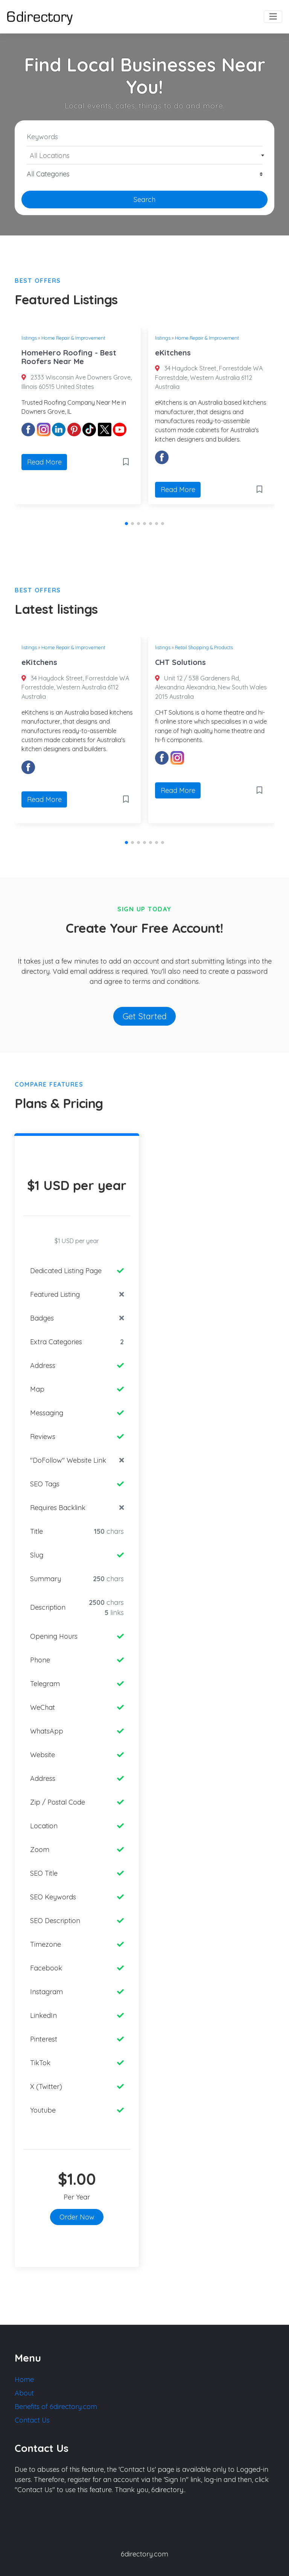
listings (29, 338)
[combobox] (144, 155)
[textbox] (145, 155)
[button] (126, 523)
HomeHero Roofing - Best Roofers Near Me (68, 357)
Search (144, 199)
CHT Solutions (180, 662)
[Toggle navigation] (273, 17)
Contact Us (32, 2420)
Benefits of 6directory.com (56, 2406)
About (24, 2393)
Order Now (76, 2217)
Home (24, 2379)
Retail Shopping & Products (204, 647)
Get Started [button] (145, 1016)
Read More (44, 462)
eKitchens (173, 352)
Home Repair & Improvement (73, 338)
